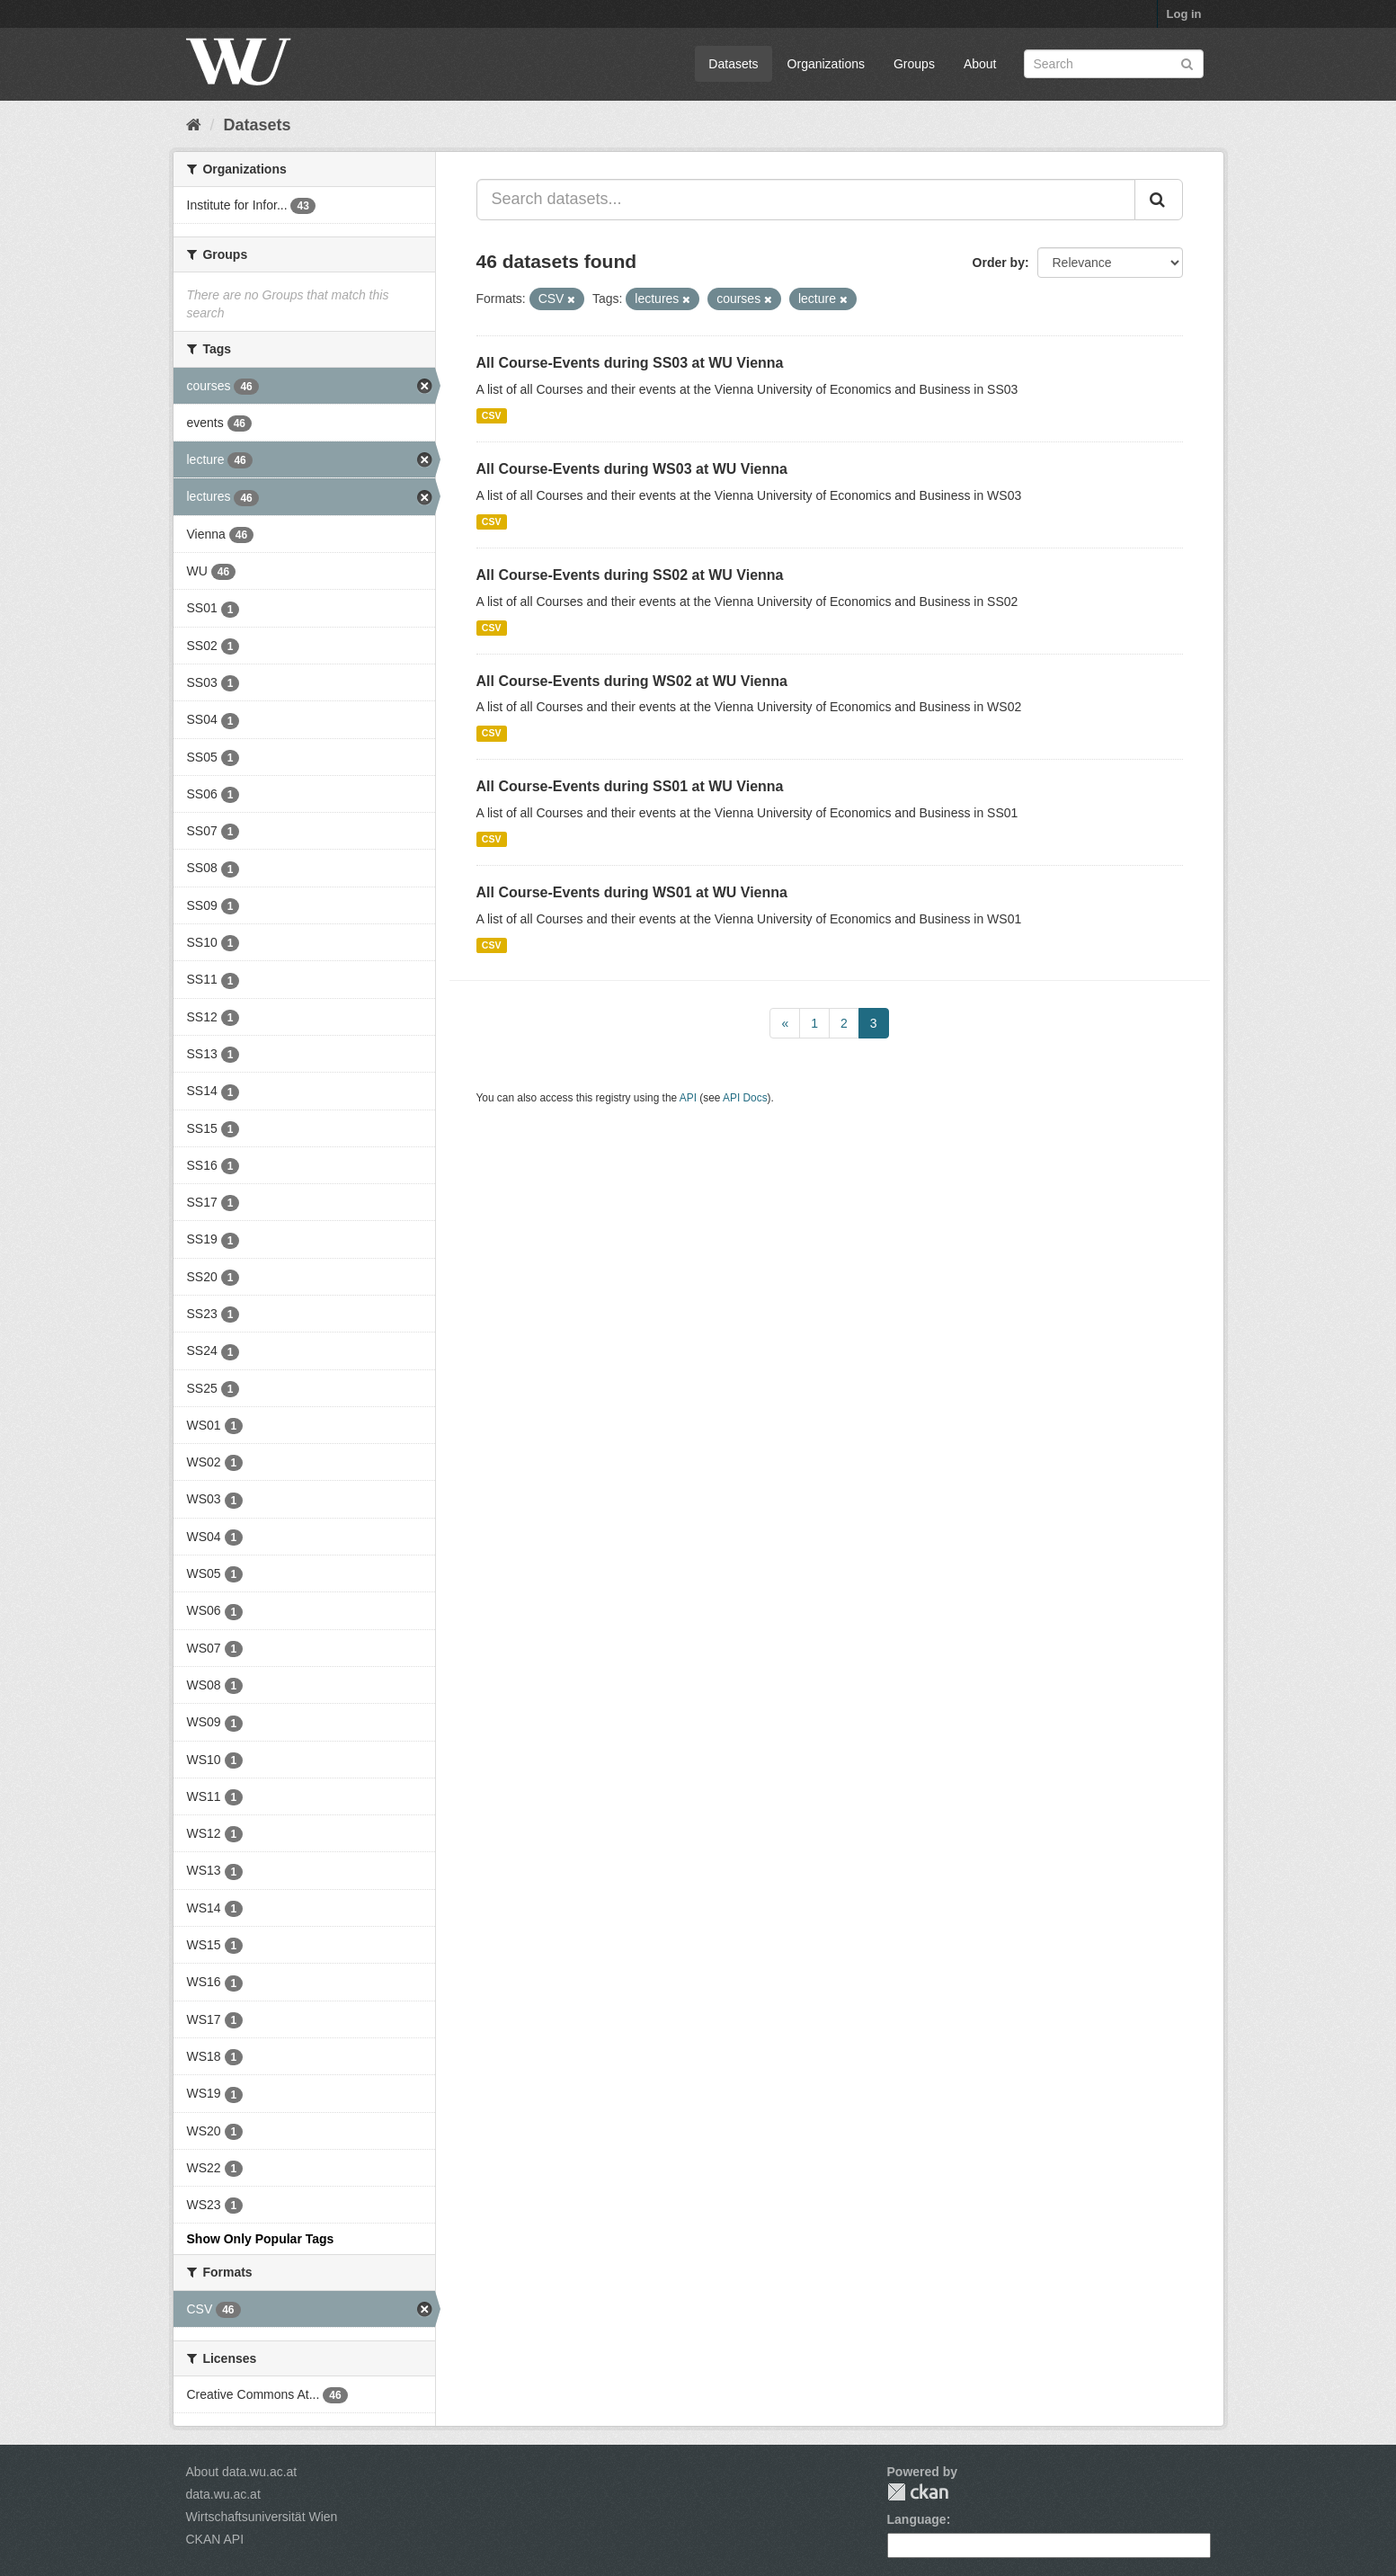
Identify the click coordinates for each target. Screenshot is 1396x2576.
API (688, 1098)
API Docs (745, 1098)
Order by (999, 262)
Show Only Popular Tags (260, 2239)
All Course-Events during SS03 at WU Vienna (630, 362)
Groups (914, 64)
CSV (492, 415)
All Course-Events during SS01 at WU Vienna (630, 786)
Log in (1184, 14)
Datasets (733, 64)
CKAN (917, 2491)
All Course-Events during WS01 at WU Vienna (631, 892)
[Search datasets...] (805, 199)
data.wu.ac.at (223, 2494)
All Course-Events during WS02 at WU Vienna (631, 681)
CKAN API (215, 2539)
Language (917, 2519)
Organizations (826, 64)
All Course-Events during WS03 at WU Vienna (631, 469)
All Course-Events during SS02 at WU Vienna (630, 575)
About (980, 64)
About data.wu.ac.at (242, 2472)
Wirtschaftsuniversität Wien (262, 2516)
